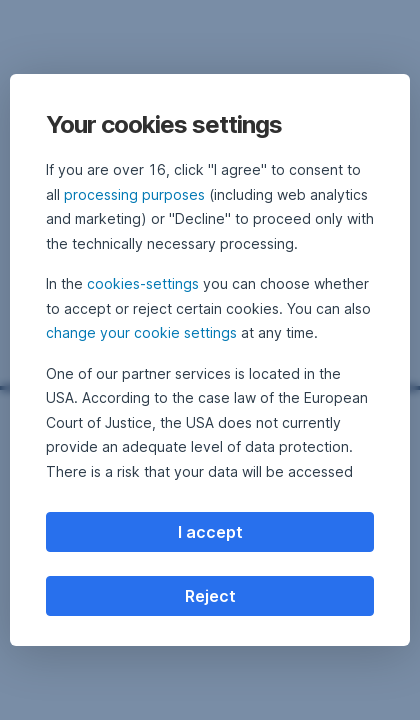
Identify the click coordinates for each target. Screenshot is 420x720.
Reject (210, 596)
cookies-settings (143, 283)
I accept (210, 532)
